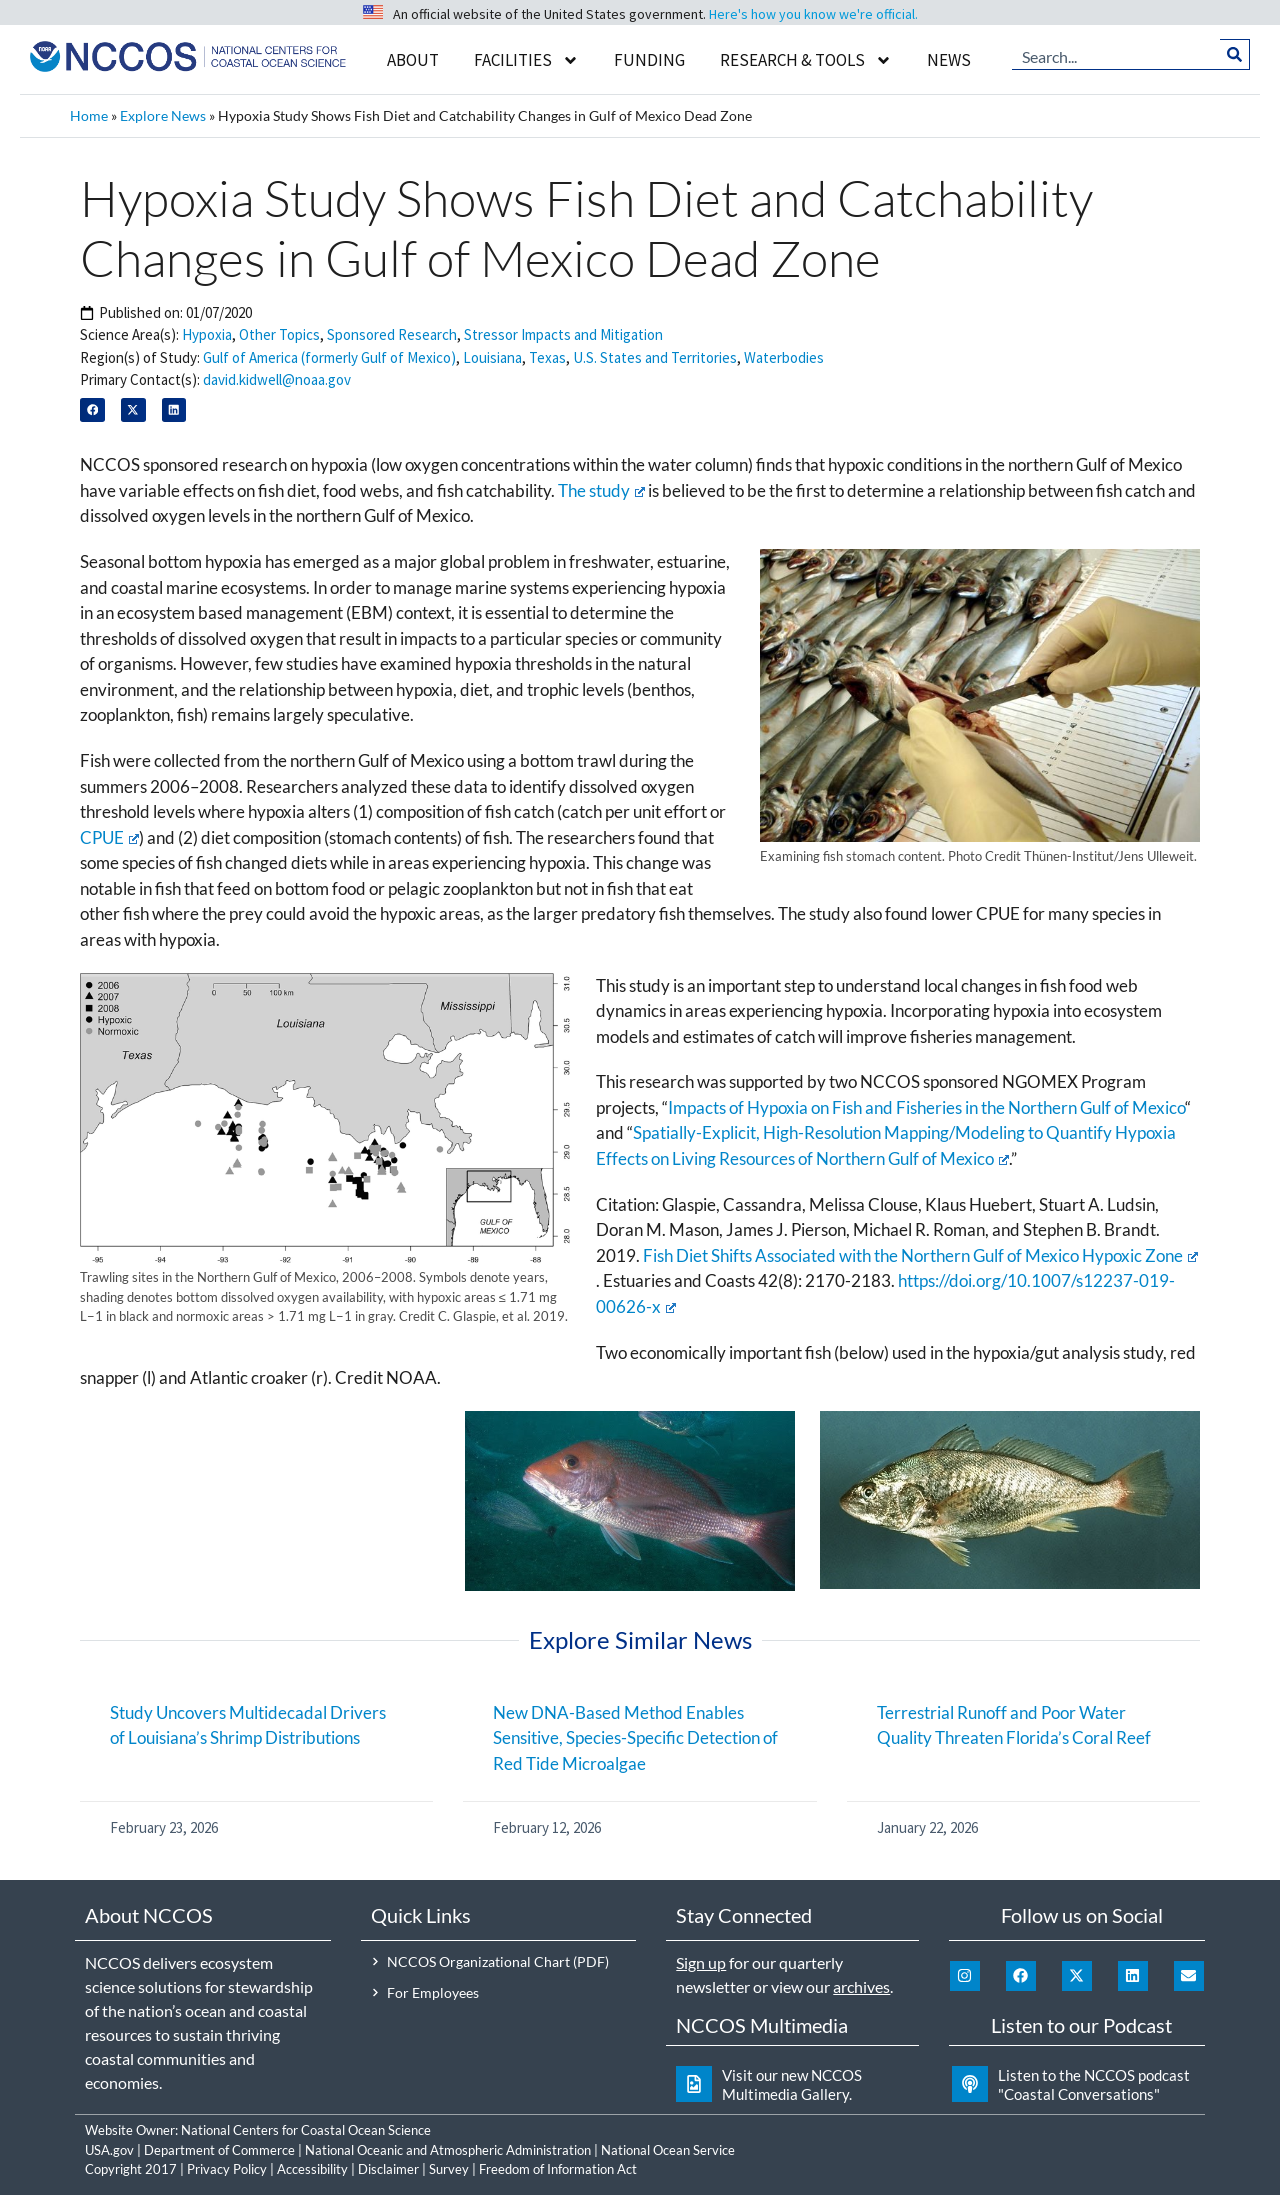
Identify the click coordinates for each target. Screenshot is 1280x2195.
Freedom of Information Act (558, 2169)
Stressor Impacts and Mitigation (563, 334)
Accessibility (312, 2169)
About (413, 60)
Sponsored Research (392, 334)
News (949, 60)
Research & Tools (806, 60)
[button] (92, 410)
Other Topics (279, 334)
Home (89, 115)
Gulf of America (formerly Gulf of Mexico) (329, 357)
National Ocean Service (668, 2150)
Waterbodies (784, 357)
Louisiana (492, 357)
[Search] (1235, 55)
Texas (547, 357)
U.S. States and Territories (655, 357)
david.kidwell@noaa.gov (277, 379)
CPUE (109, 837)
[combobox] (1116, 55)
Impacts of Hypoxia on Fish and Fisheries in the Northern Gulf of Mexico (926, 1107)
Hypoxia (207, 334)
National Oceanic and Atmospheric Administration (448, 2150)
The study (601, 490)
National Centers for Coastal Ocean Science (306, 2130)
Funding (649, 60)
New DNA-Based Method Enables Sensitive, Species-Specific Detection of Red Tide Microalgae (635, 1738)
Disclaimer (388, 2169)
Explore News (163, 115)
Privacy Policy (227, 2169)
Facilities (526, 60)
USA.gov (109, 2150)
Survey (449, 2169)
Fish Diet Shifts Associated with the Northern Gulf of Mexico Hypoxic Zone (920, 1255)
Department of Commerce (219, 2150)
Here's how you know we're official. (813, 14)
